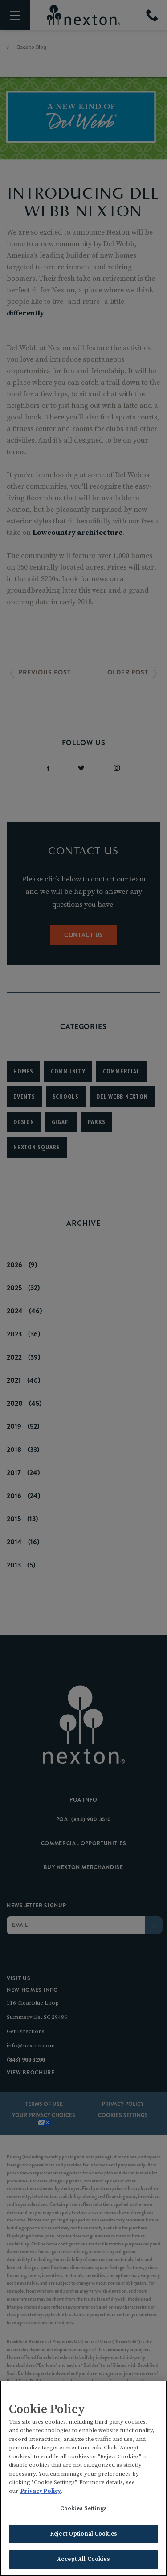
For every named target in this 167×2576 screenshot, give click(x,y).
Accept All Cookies (83, 2560)
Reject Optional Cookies (83, 2535)
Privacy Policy (40, 2492)
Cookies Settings (83, 2509)
